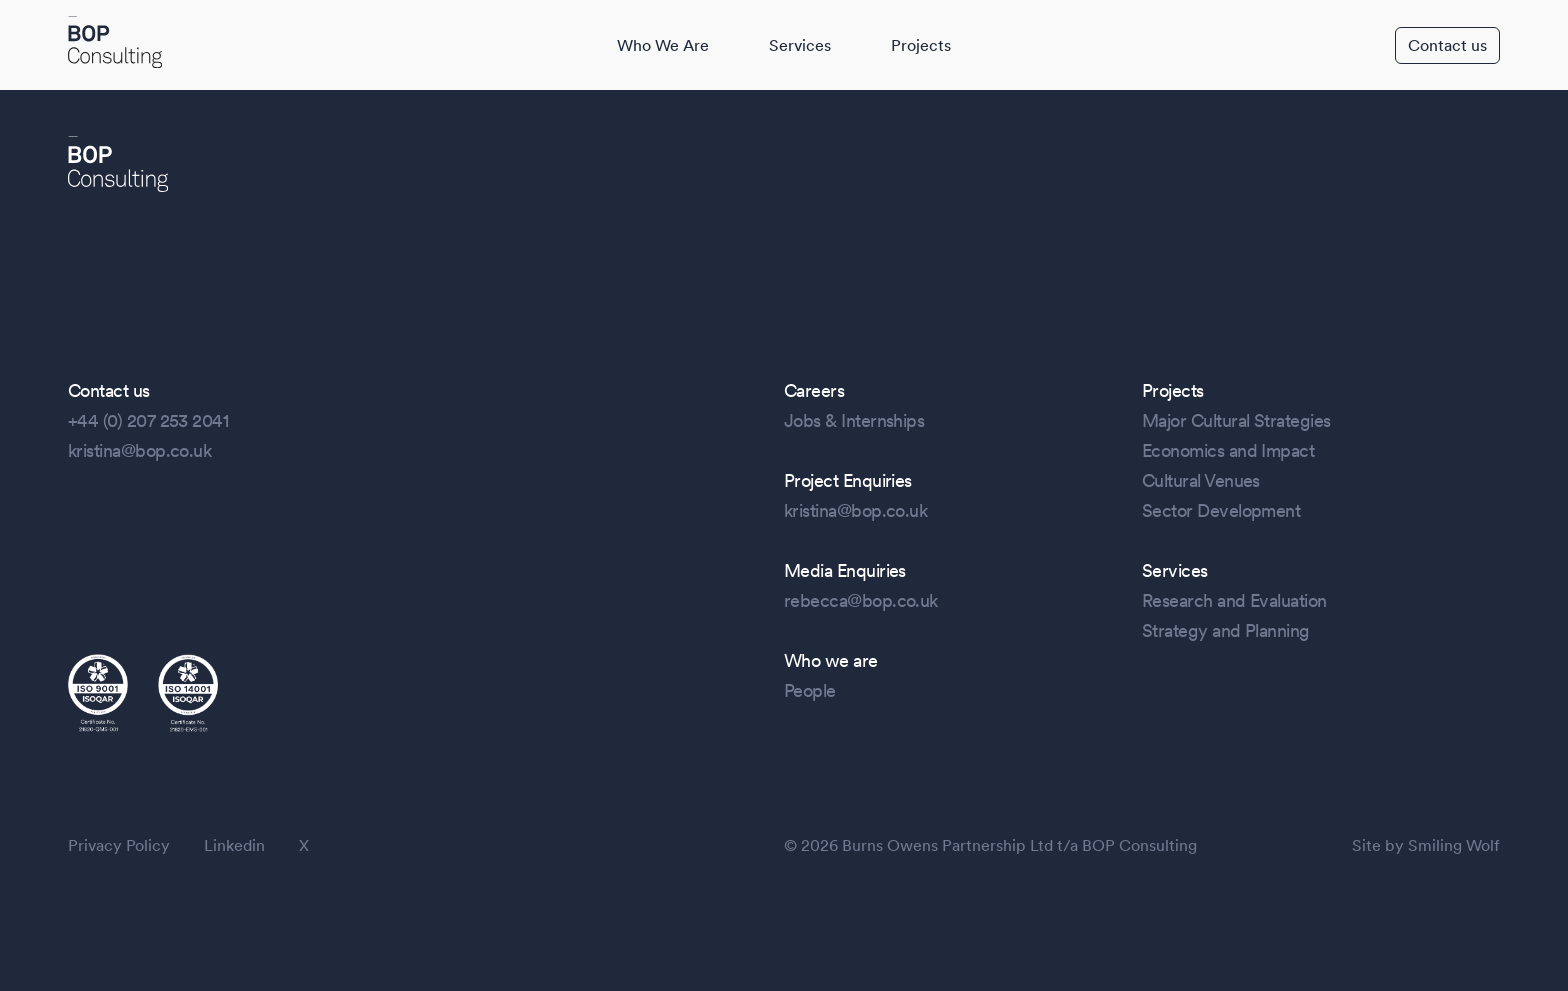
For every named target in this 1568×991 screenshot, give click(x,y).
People (810, 690)
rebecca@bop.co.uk (861, 600)
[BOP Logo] (115, 44)
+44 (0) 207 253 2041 (148, 420)
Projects (921, 45)
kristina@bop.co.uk (139, 450)
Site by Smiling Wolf (1426, 845)
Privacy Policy (119, 845)
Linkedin (234, 845)
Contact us (1447, 45)
